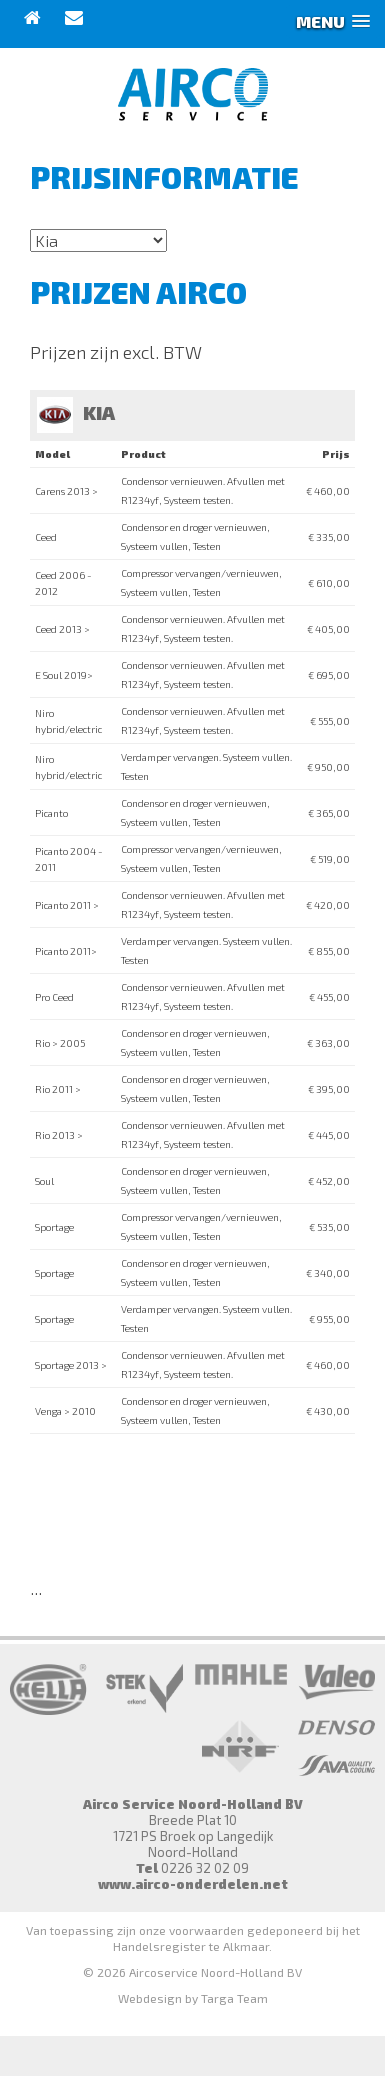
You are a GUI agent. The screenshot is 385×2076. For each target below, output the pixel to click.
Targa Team (234, 1998)
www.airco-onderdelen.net (193, 1884)
